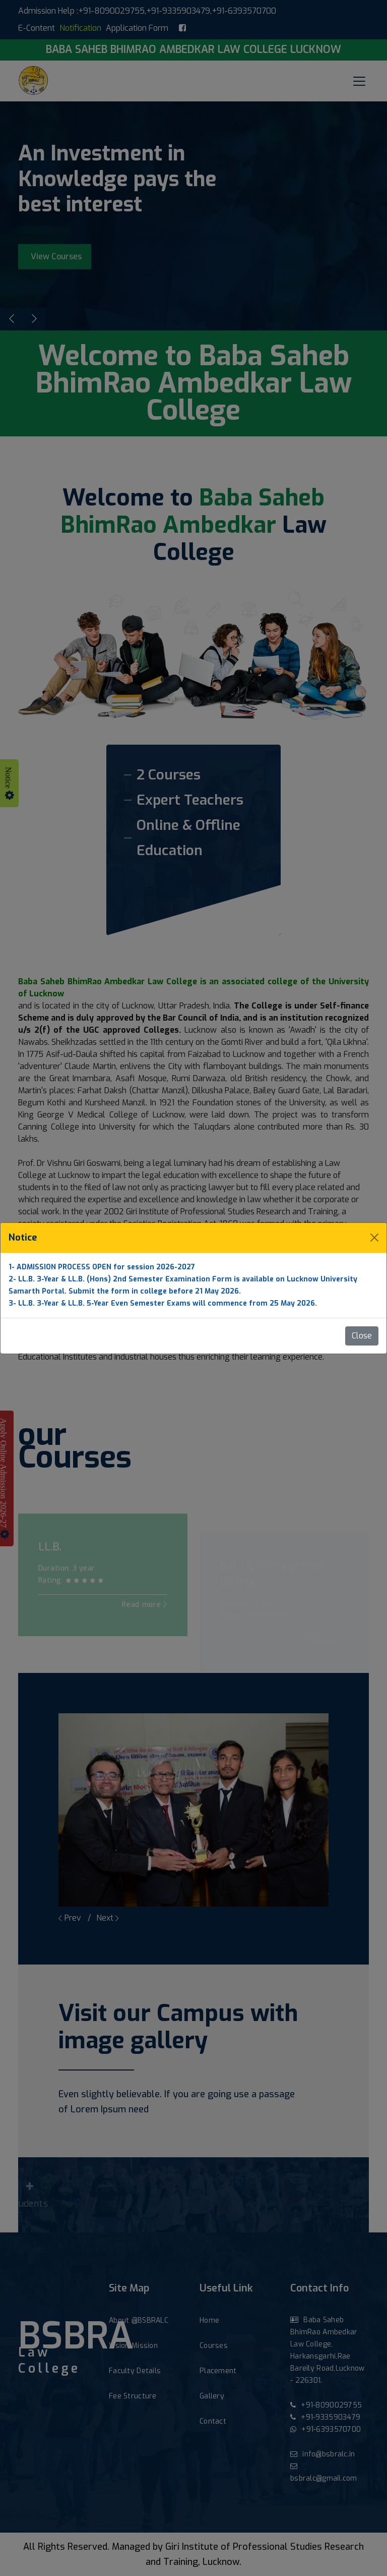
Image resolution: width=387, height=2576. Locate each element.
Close (362, 1335)
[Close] (374, 1237)
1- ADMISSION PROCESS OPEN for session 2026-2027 (102, 1267)
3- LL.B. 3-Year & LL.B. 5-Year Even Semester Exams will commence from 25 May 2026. (163, 1303)
